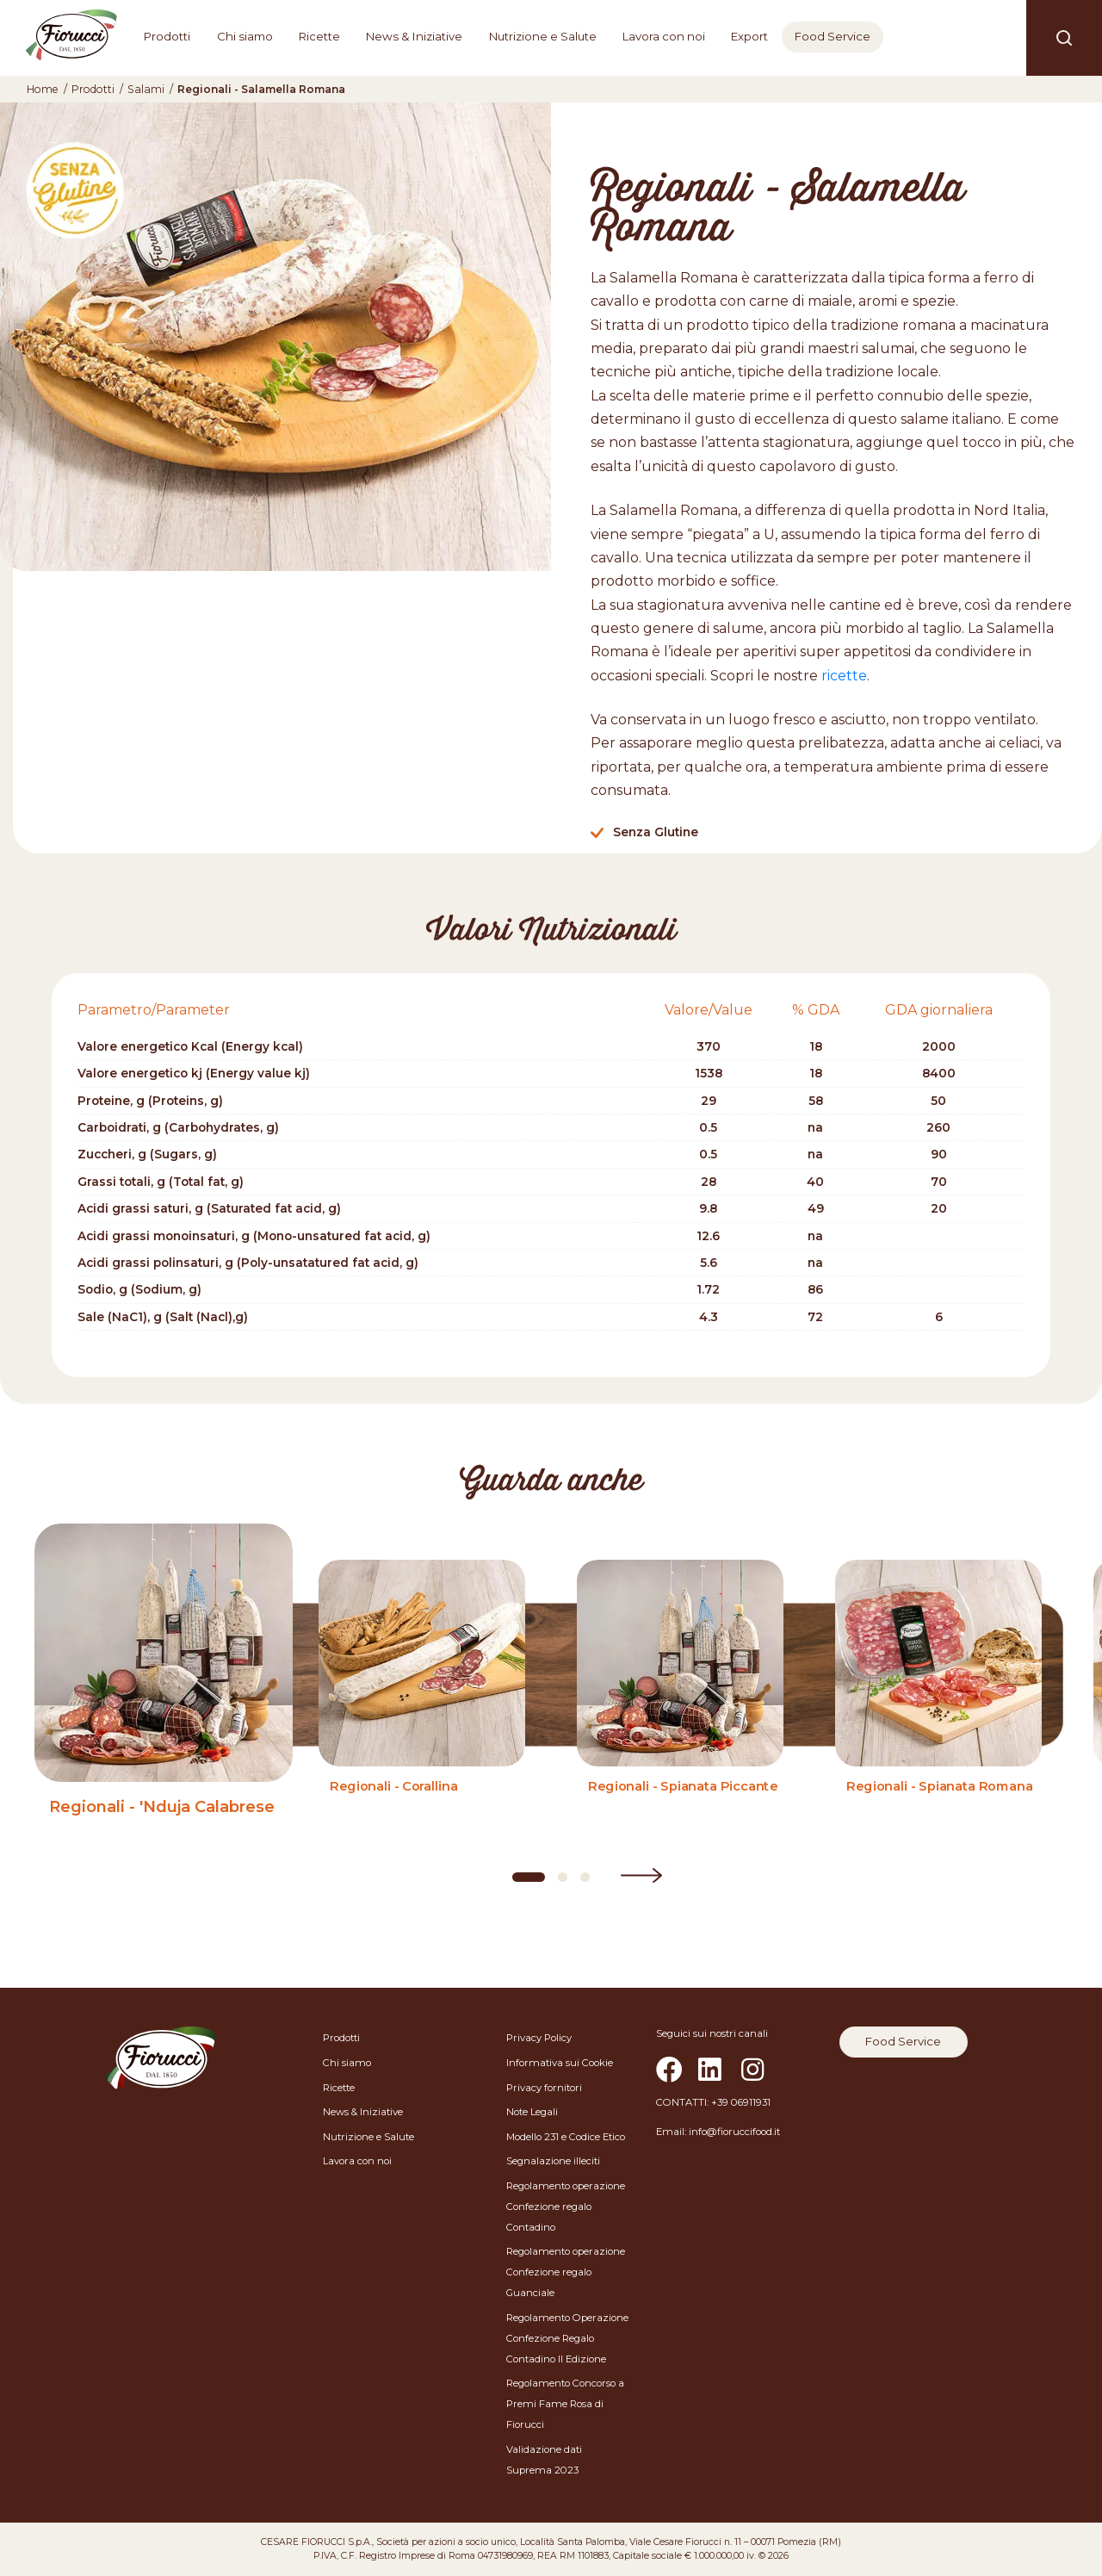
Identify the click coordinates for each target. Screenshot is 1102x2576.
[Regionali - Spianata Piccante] (680, 1704)
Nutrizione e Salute (543, 36)
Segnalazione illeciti (553, 2161)
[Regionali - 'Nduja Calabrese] (164, 1704)
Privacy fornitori (544, 2088)
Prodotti (167, 36)
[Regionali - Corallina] (422, 1704)
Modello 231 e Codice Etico (565, 2137)
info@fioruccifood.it (734, 2132)
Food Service (832, 36)
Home (43, 89)
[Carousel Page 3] (585, 1877)
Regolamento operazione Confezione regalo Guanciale (565, 2272)
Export (749, 36)
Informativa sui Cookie (559, 2063)
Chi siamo (245, 36)
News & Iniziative (414, 36)
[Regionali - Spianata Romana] (938, 1704)
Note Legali (532, 2112)
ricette (844, 675)
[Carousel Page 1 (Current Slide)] (528, 1877)
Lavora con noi (663, 36)
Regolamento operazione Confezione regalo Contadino (565, 2206)
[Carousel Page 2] (562, 1877)
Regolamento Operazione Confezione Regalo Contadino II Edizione (567, 2338)
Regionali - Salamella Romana (261, 89)
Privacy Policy (539, 2038)
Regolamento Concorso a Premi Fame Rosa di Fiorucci (565, 2403)
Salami (145, 89)
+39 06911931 (741, 2102)
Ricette (319, 36)
